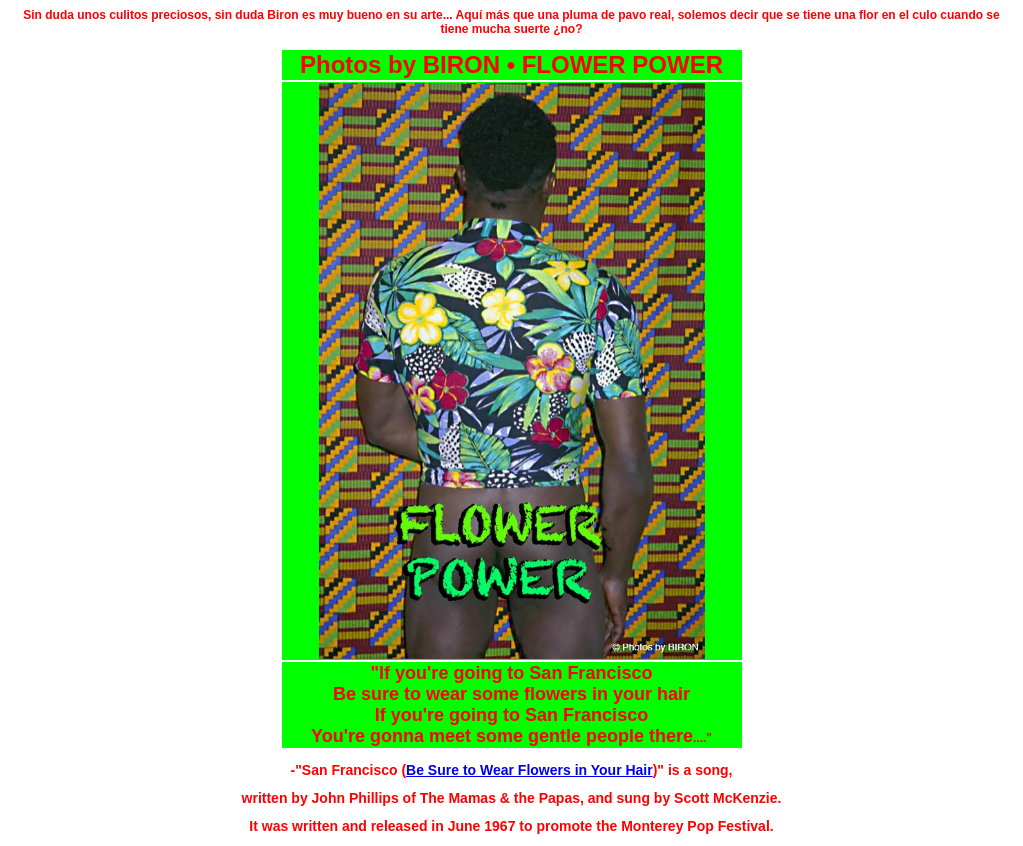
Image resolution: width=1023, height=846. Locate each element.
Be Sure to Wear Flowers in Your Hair (529, 770)
